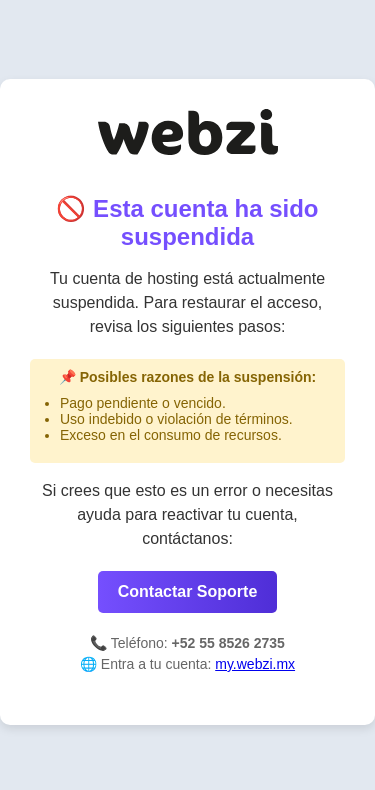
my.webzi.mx (255, 664)
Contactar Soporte (188, 591)
